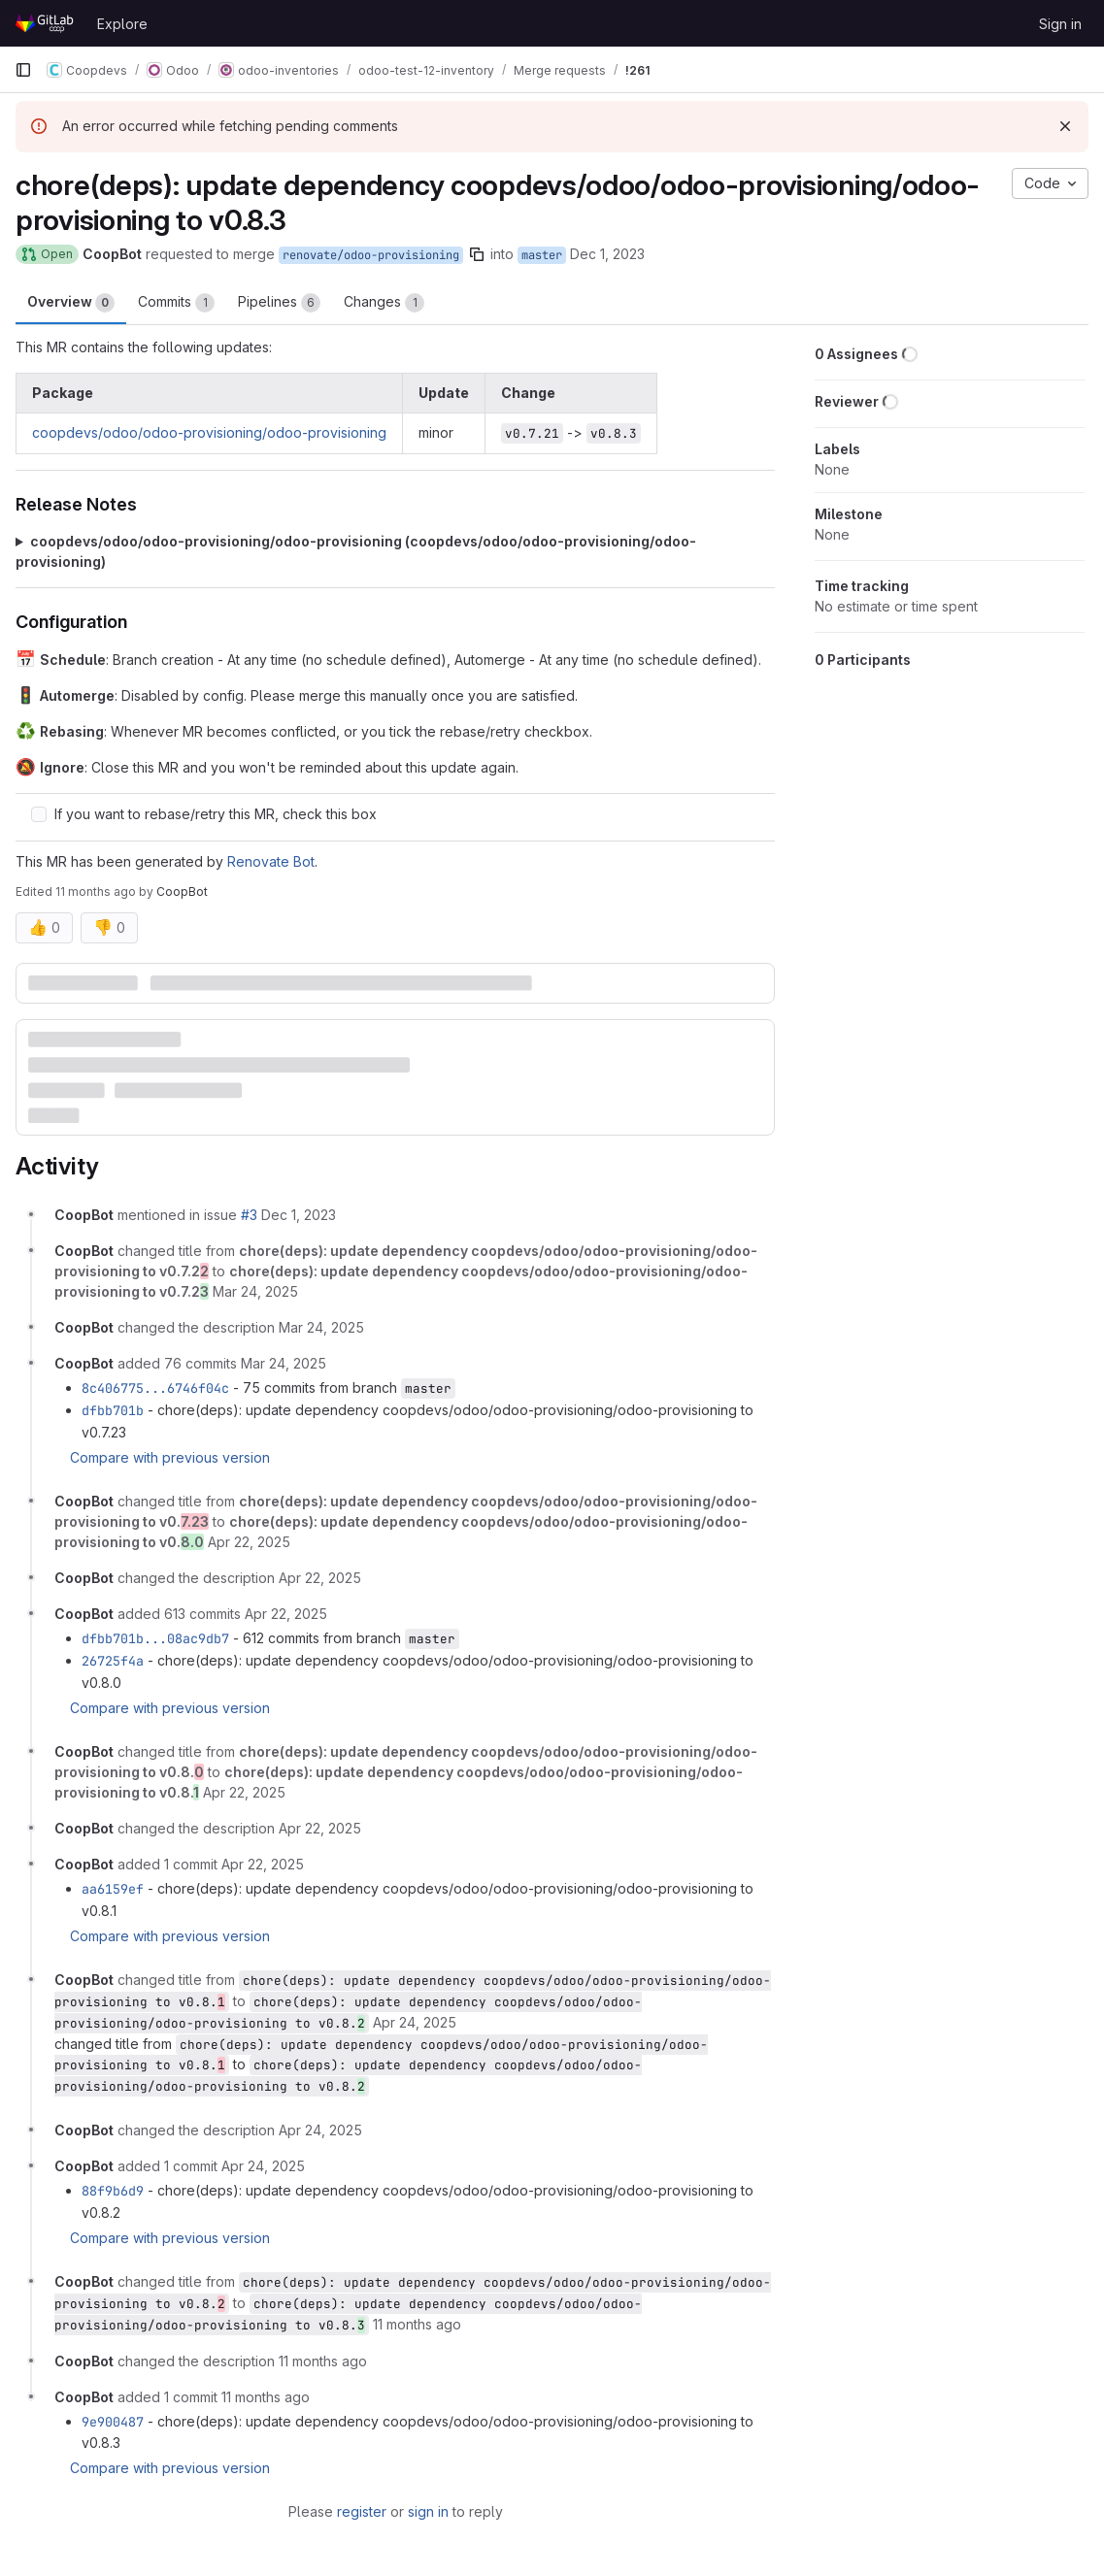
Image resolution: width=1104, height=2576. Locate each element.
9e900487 (113, 2421)
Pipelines (279, 303)
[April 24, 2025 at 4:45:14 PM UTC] (414, 2022)
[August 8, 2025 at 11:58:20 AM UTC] (417, 2324)
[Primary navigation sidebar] (23, 69)
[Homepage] (46, 23)
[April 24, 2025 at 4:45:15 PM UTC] (320, 2130)
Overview (71, 303)
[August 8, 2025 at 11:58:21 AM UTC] (265, 2397)
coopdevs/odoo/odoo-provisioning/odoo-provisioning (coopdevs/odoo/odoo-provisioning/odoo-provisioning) (356, 551)
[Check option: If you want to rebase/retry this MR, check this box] (39, 814)
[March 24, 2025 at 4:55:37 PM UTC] (283, 1363)
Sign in (1060, 24)
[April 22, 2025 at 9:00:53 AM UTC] (286, 1613)
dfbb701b (113, 1410)
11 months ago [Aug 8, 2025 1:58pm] (95, 891)
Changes (384, 303)
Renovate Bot (271, 861)
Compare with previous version (170, 1457)
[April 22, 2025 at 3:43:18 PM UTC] (262, 1864)
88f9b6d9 (113, 2190)
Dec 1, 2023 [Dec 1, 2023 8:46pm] (607, 254)
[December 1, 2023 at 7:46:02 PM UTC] (298, 1214)
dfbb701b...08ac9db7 (155, 1638)
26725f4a (113, 1660)
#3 (249, 1214)
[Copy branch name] (476, 254)
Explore (122, 24)
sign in (428, 2511)
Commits (176, 303)
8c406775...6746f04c (155, 1388)
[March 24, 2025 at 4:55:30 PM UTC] (255, 1291)
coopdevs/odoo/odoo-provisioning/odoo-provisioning (209, 432)
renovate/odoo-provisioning (371, 255)
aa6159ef (113, 1889)
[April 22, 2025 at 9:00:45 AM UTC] (249, 1542)
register (361, 2511)
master (541, 255)
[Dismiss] (1065, 126)
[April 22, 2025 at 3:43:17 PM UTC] (244, 1792)
